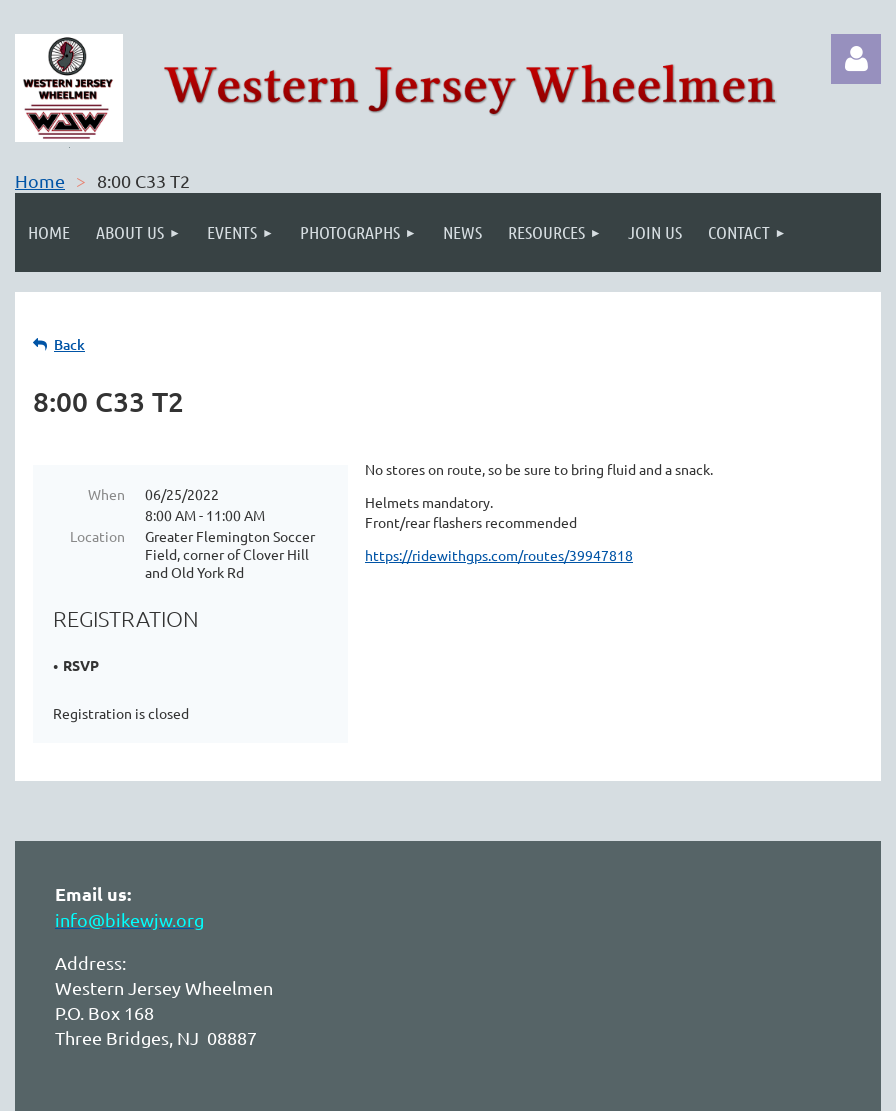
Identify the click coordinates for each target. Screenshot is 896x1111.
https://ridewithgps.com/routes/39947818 (499, 555)
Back (69, 344)
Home (40, 180)
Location (97, 536)
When (106, 494)
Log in (856, 59)
